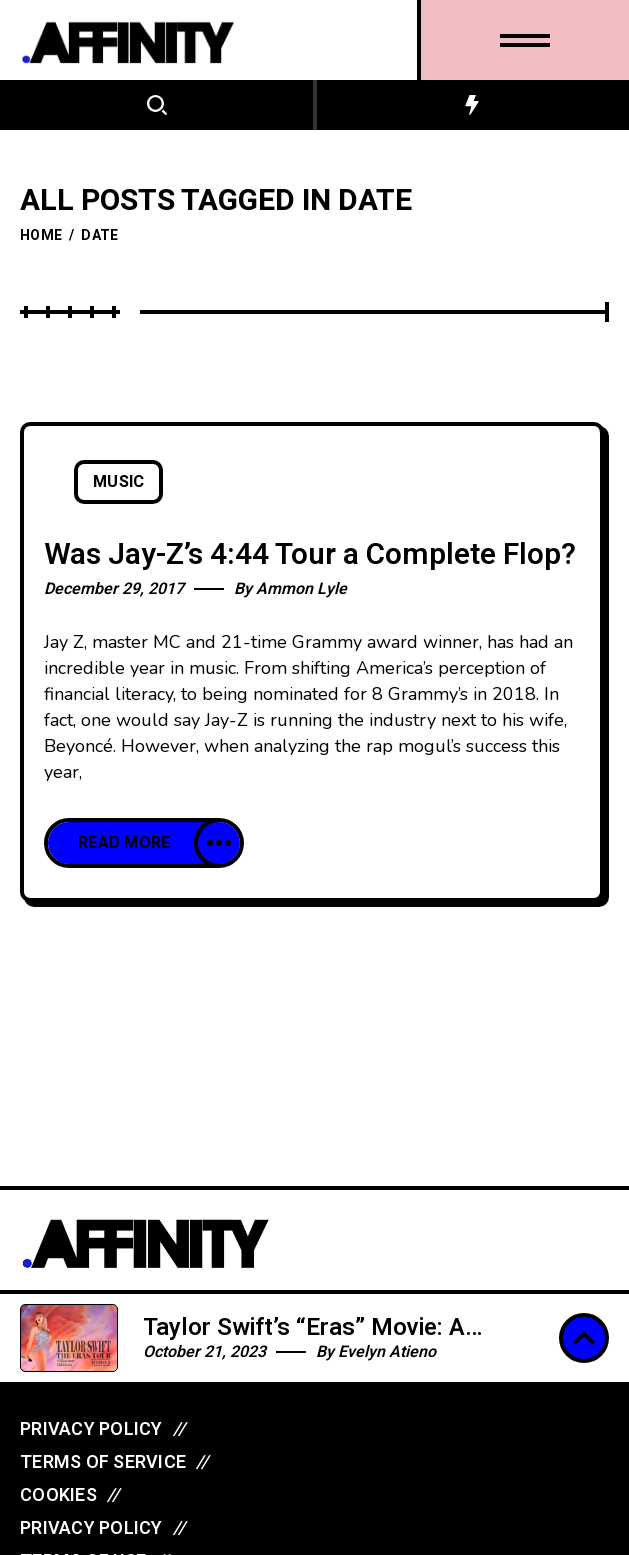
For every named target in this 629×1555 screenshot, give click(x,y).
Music (118, 482)
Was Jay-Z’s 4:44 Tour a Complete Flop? (310, 555)
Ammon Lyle (301, 589)
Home (41, 235)
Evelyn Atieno (387, 1352)
